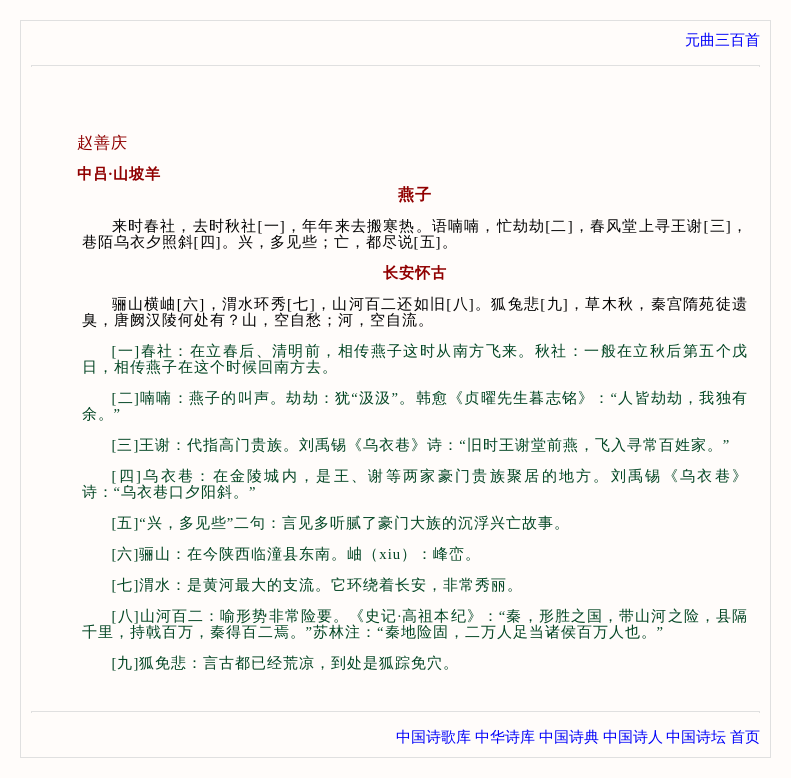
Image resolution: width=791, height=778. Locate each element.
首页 (745, 737)
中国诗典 (569, 737)
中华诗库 (505, 737)
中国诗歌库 (433, 737)
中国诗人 (633, 737)
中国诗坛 (696, 737)
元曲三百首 (722, 40)
